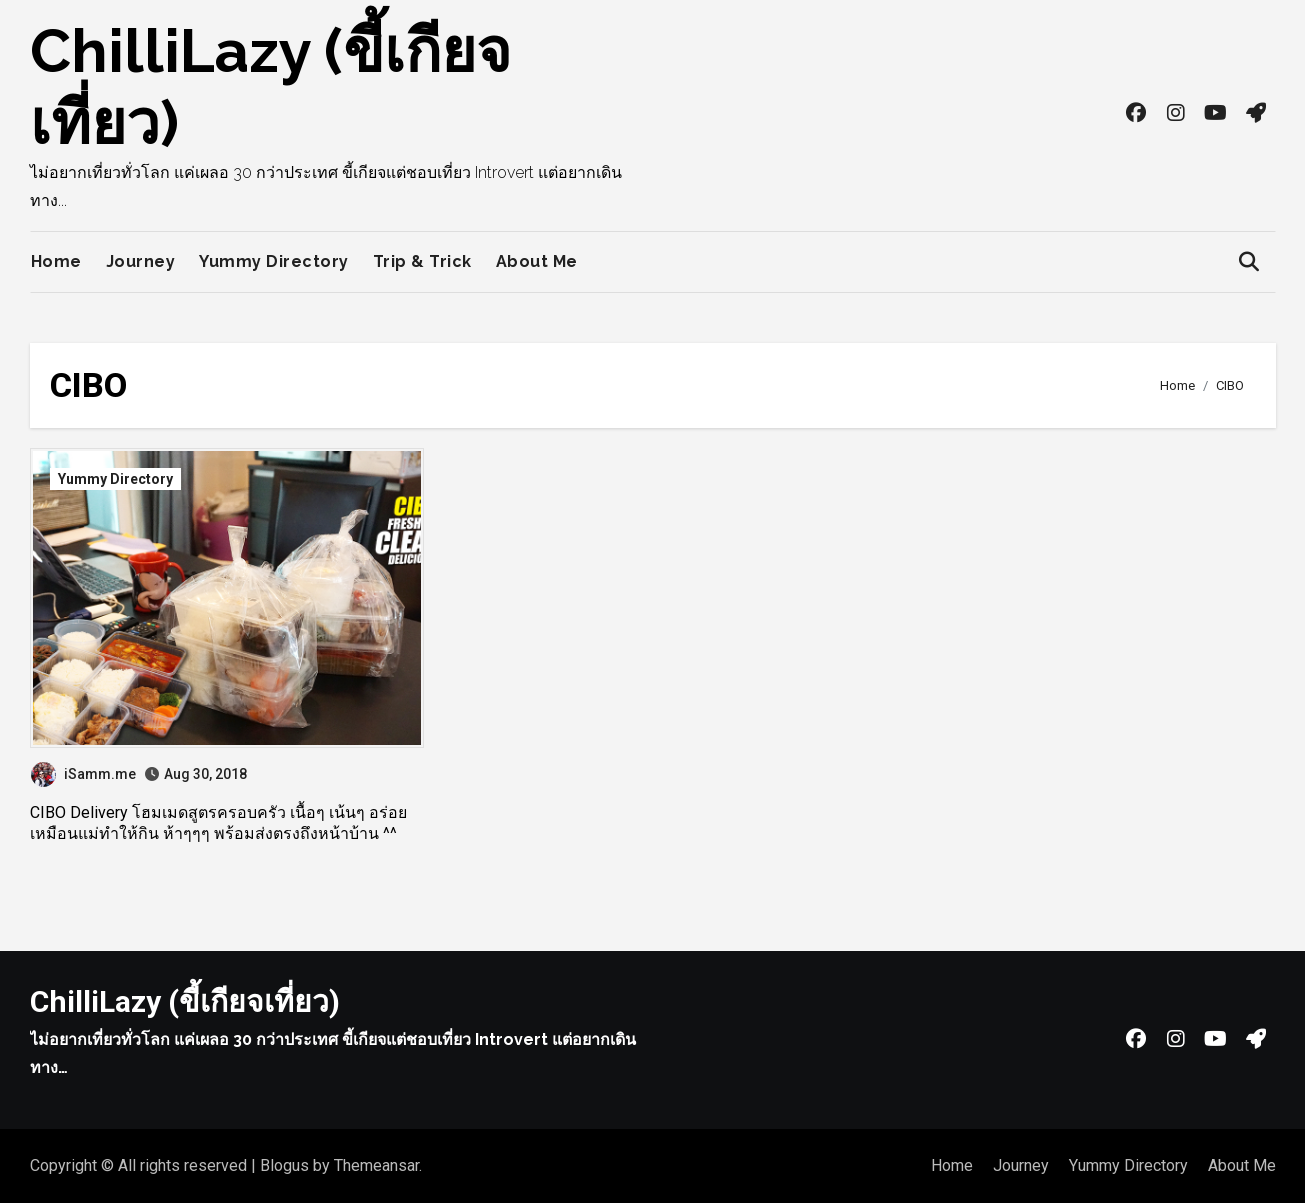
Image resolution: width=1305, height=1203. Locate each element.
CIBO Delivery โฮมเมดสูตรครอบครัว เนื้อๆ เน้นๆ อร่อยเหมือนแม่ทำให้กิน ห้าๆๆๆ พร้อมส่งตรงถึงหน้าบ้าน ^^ (218, 823)
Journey (141, 261)
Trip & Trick (422, 261)
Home (56, 261)
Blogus (284, 1165)
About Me (537, 261)
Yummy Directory (274, 261)
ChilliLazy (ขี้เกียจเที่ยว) (185, 1001)
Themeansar (376, 1165)
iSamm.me (83, 774)
